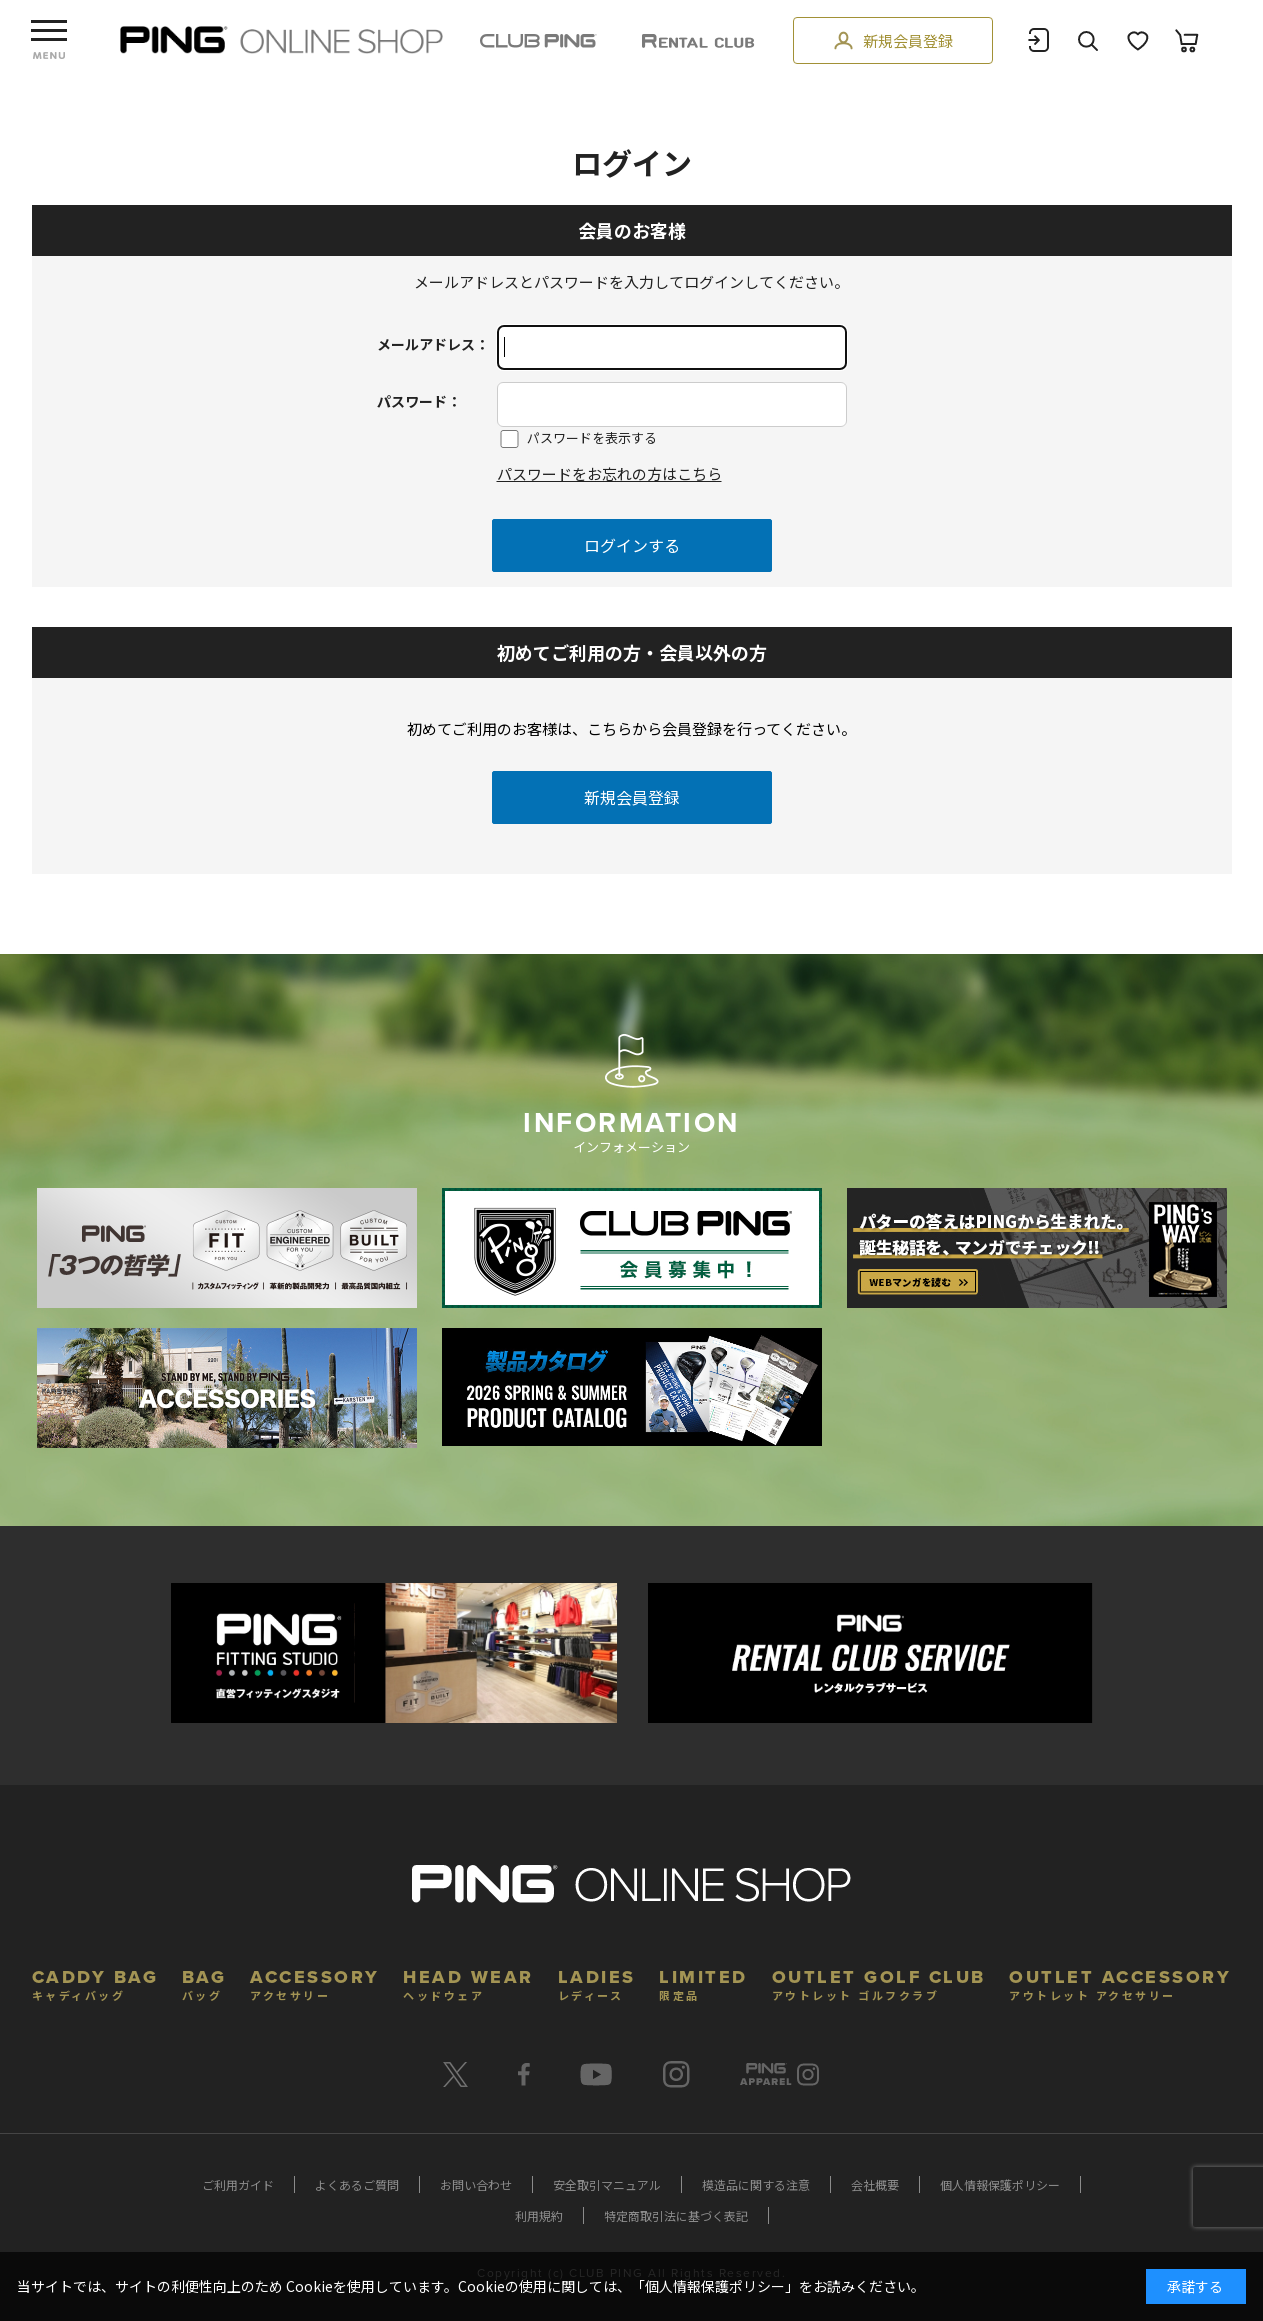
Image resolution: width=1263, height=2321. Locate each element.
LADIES (597, 1982)
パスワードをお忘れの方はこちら (609, 473)
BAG (204, 1982)
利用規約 (539, 2215)
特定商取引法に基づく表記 (676, 2215)
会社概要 (875, 2184)
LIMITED (703, 1982)
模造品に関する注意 (756, 2184)
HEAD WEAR (468, 1982)
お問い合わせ (476, 2184)
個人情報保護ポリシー (1000, 2184)
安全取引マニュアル (607, 2184)
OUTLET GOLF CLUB (879, 1982)
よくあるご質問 (357, 2184)
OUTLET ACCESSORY (1120, 1982)
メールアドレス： (433, 344)
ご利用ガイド (238, 2184)
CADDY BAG (95, 1982)
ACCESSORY (315, 1982)
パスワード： (419, 401)
